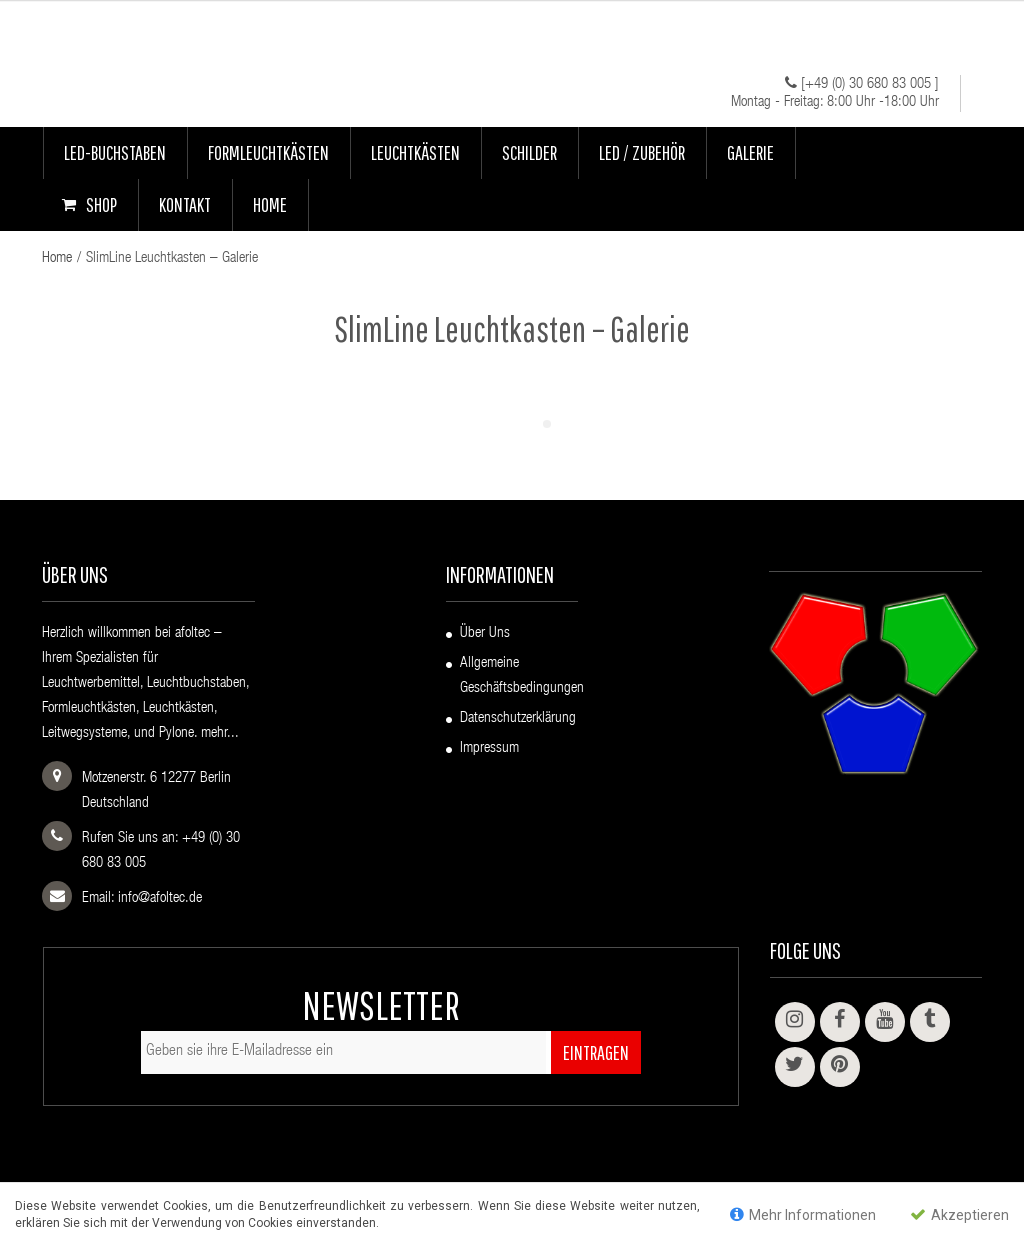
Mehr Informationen (803, 1214)
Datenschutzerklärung (518, 718)
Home (57, 258)
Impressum (489, 748)
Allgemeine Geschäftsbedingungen (522, 676)
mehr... (220, 733)
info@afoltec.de (160, 898)
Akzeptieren (959, 1214)
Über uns (485, 633)
